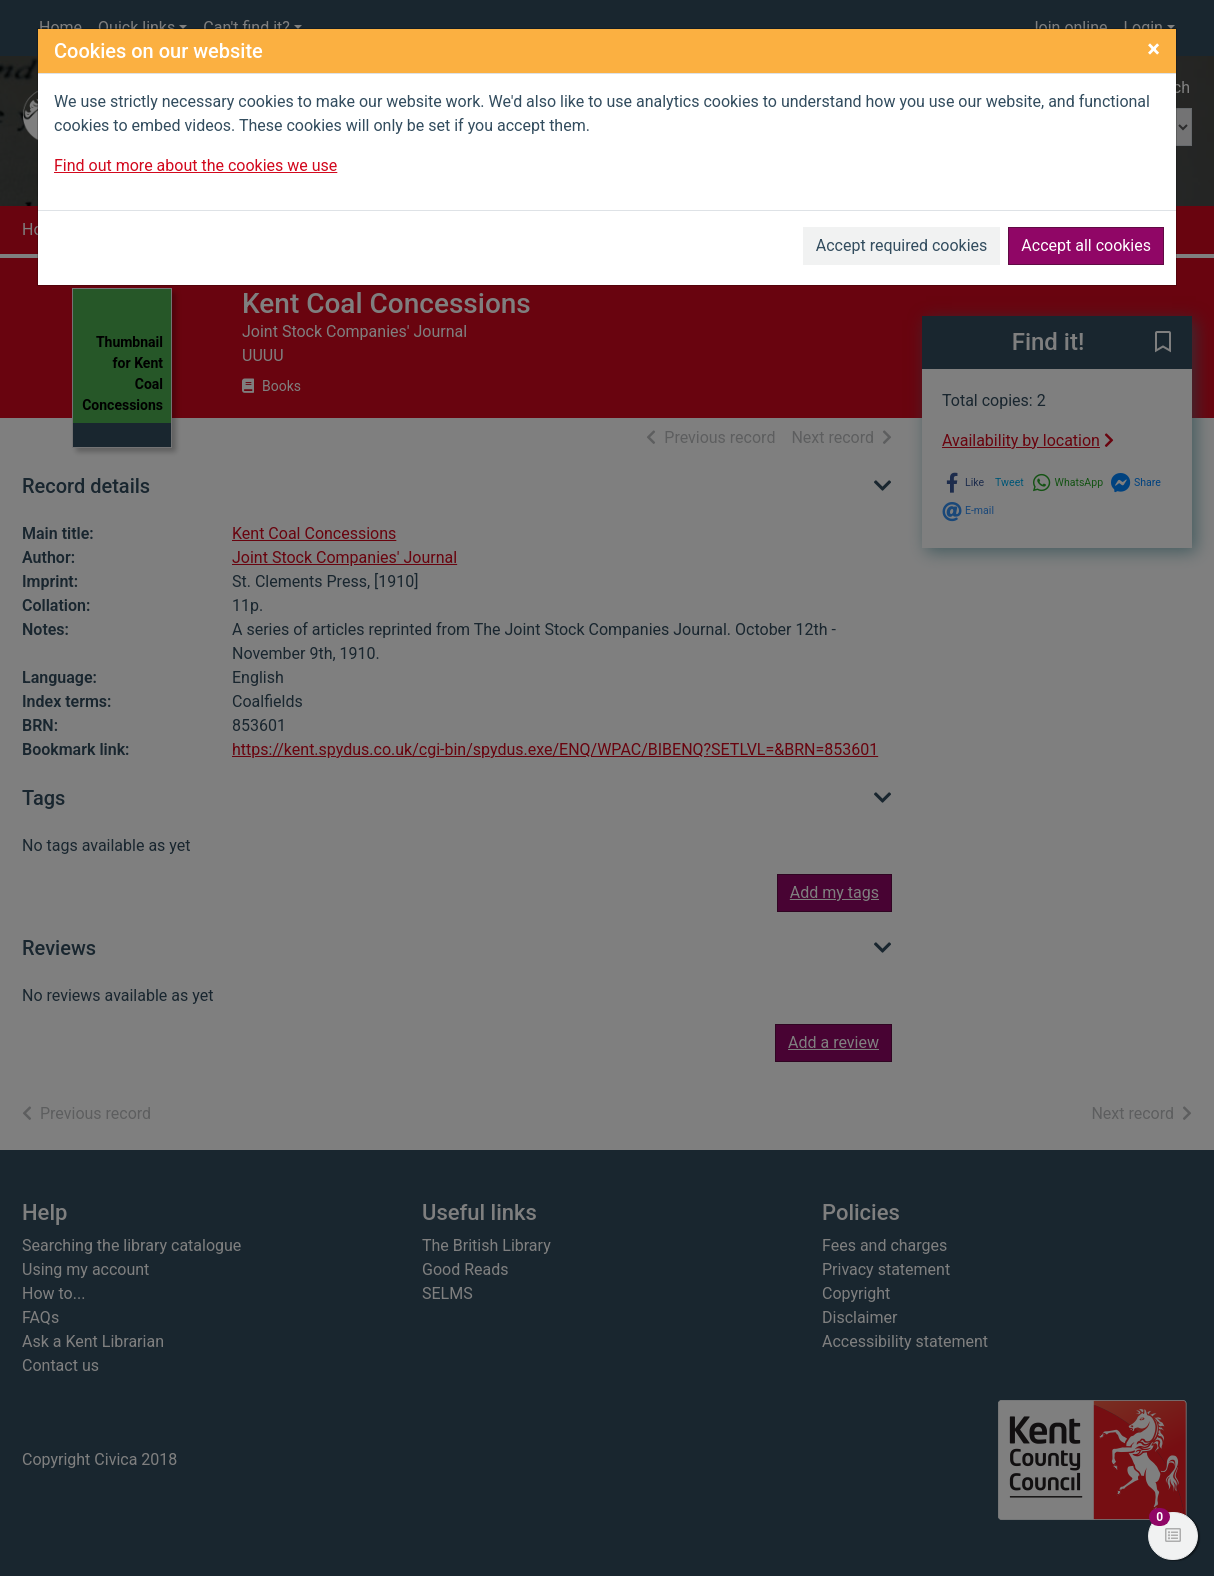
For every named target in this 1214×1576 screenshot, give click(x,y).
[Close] (1153, 49)
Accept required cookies (902, 245)
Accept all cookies (1086, 245)
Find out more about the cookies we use (195, 165)
